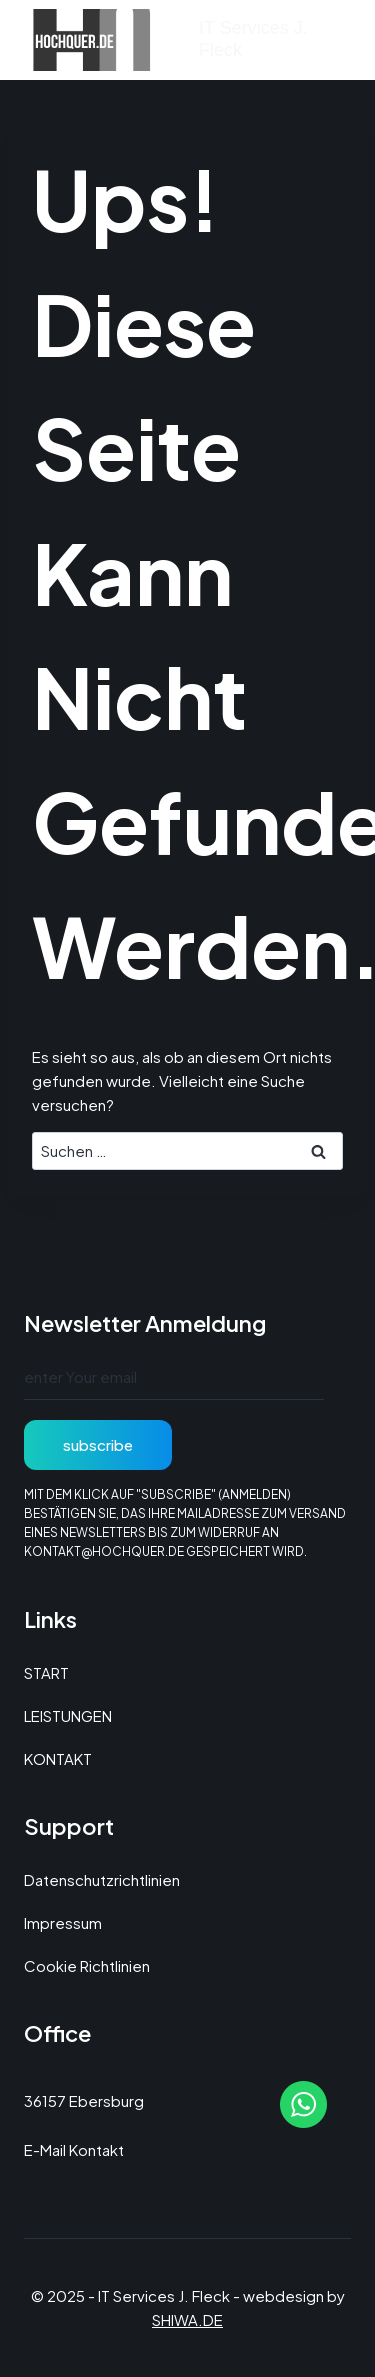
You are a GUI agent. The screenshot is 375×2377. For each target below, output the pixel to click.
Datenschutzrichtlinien (102, 1879)
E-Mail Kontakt (74, 2149)
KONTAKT (58, 1758)
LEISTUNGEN (68, 1715)
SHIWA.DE (187, 2319)
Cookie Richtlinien (87, 1965)
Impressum (63, 1922)
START (46, 1672)
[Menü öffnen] (331, 39)
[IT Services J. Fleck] (169, 40)
